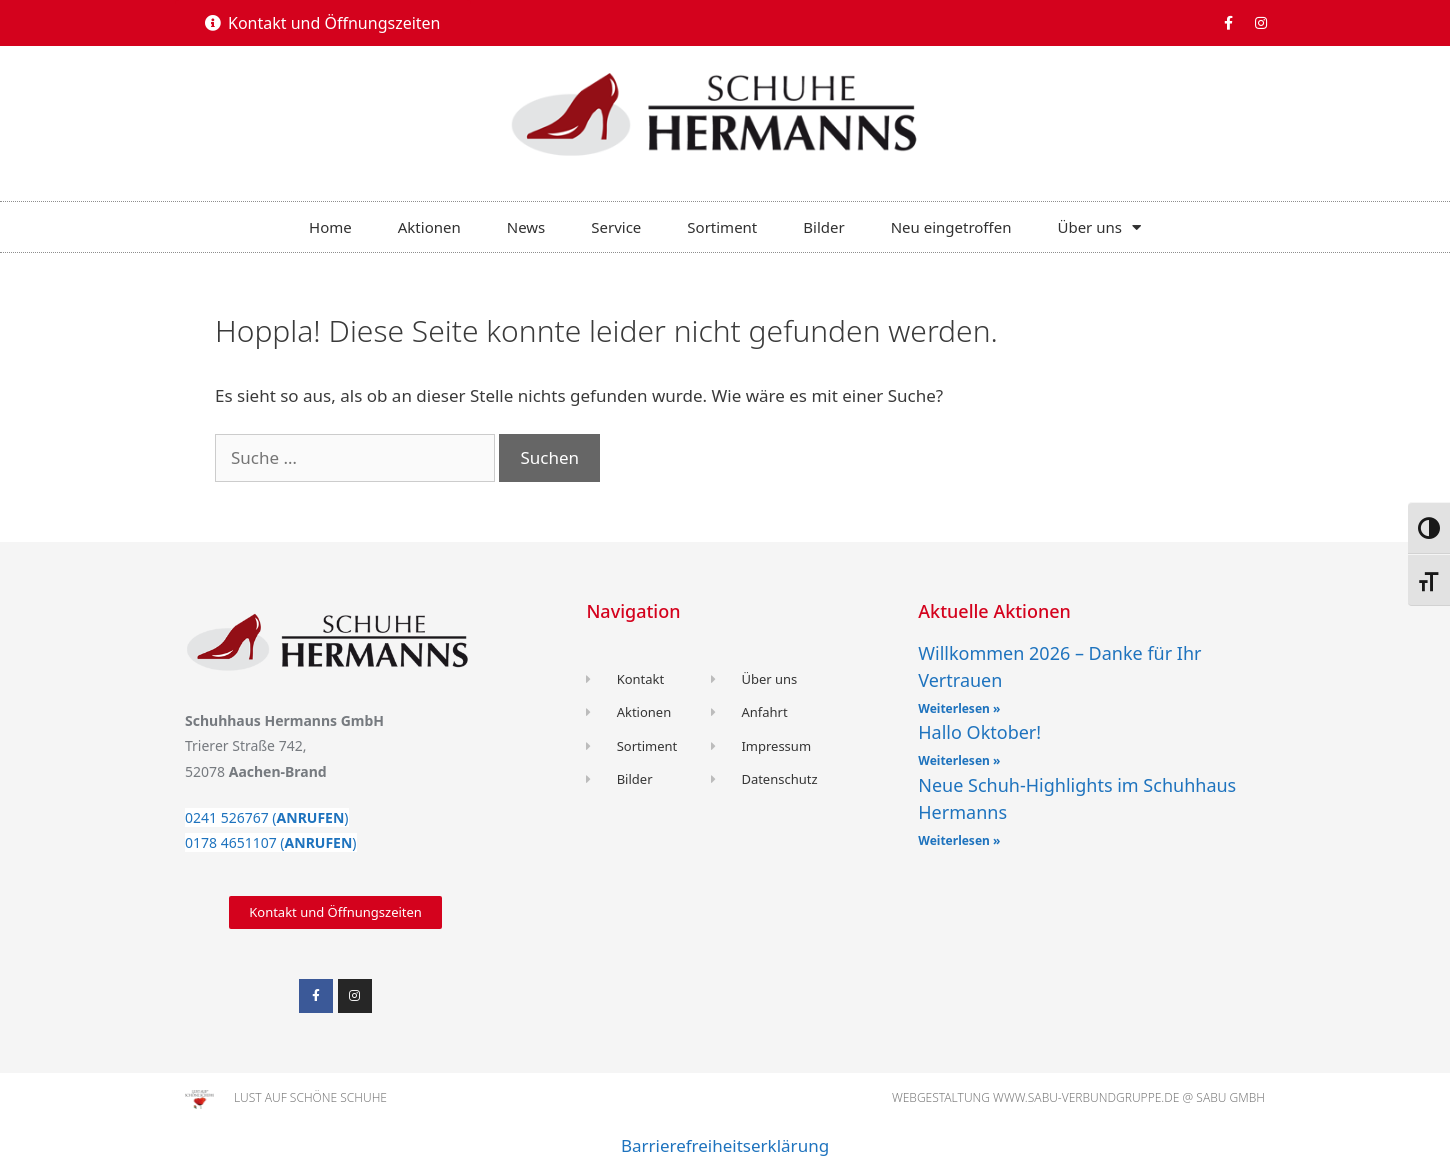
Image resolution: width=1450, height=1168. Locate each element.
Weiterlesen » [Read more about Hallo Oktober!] (959, 760)
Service (616, 227)
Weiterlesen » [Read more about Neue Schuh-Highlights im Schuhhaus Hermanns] (959, 840)
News (526, 227)
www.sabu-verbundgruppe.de (1086, 1097)
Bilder (823, 227)
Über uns (1098, 227)
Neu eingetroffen (951, 227)
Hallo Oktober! (979, 732)
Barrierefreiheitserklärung (725, 1145)
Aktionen (429, 227)
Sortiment (722, 227)
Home (330, 227)
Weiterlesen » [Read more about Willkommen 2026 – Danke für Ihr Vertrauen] (959, 708)
